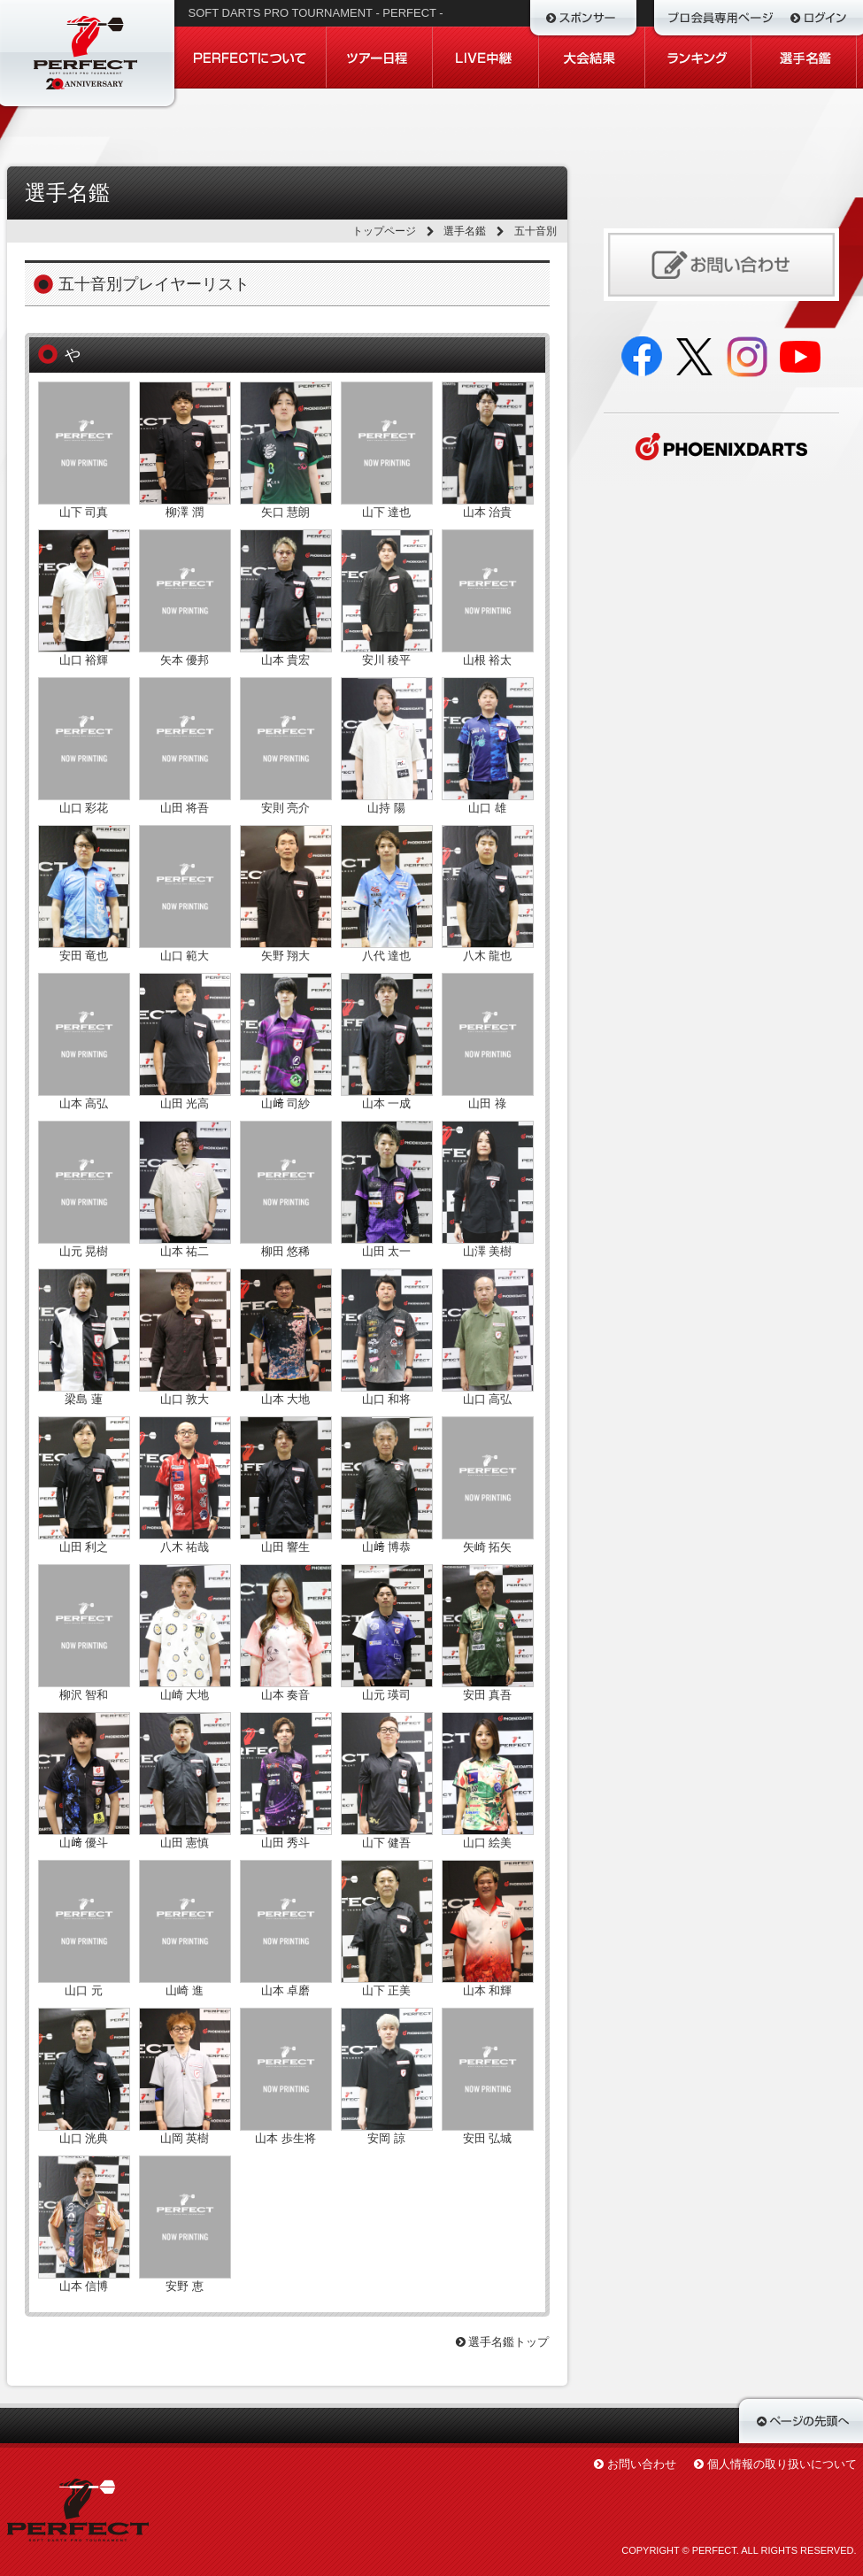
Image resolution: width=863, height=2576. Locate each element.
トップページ (384, 231)
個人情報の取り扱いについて (782, 2464)
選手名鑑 (464, 231)
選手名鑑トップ (503, 2341)
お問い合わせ (641, 2464)
